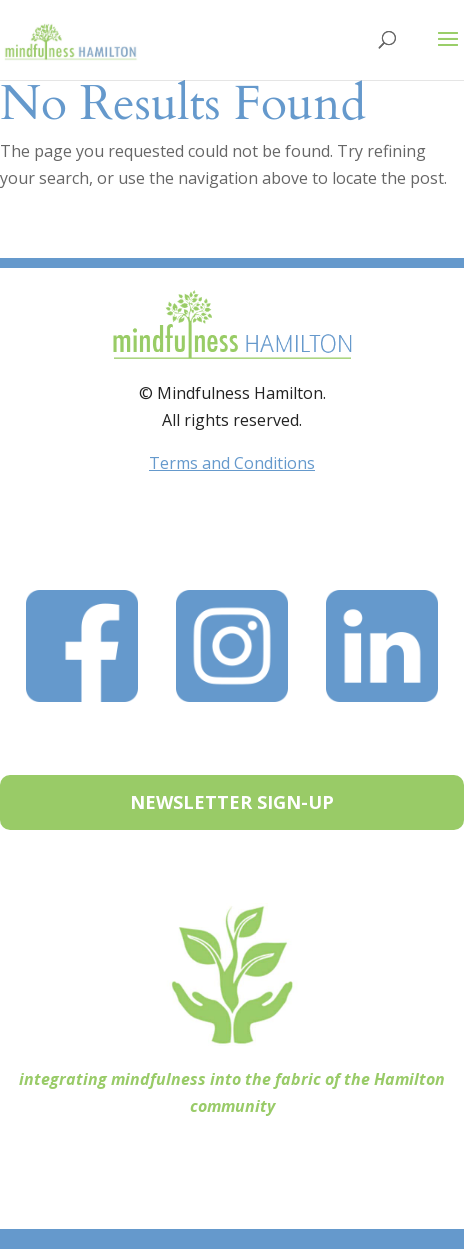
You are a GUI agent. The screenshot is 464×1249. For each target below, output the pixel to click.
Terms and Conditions (232, 463)
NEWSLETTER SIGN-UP (232, 802)
